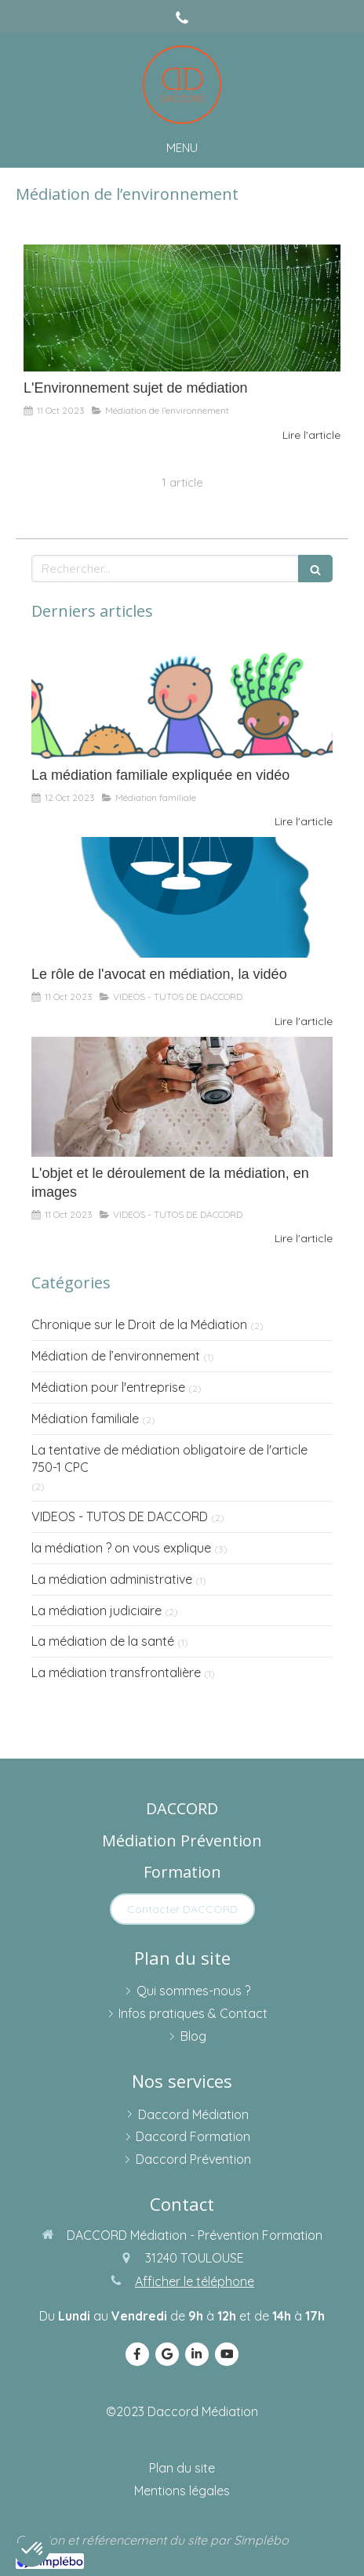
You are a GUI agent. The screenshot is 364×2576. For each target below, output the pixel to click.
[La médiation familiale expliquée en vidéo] (182, 698)
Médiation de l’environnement (115, 1356)
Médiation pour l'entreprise (108, 1387)
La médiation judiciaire (96, 1610)
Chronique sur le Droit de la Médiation (139, 1324)
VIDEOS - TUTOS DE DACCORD (119, 1516)
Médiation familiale (85, 1418)
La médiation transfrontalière (116, 1672)
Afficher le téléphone (194, 2281)
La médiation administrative (111, 1579)
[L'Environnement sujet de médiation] (182, 308)
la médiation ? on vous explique (121, 1548)
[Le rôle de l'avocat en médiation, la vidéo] (182, 897)
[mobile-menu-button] (182, 147)
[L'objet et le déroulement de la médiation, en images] (182, 1097)
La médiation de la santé (102, 1641)
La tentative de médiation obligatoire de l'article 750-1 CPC (169, 1459)
